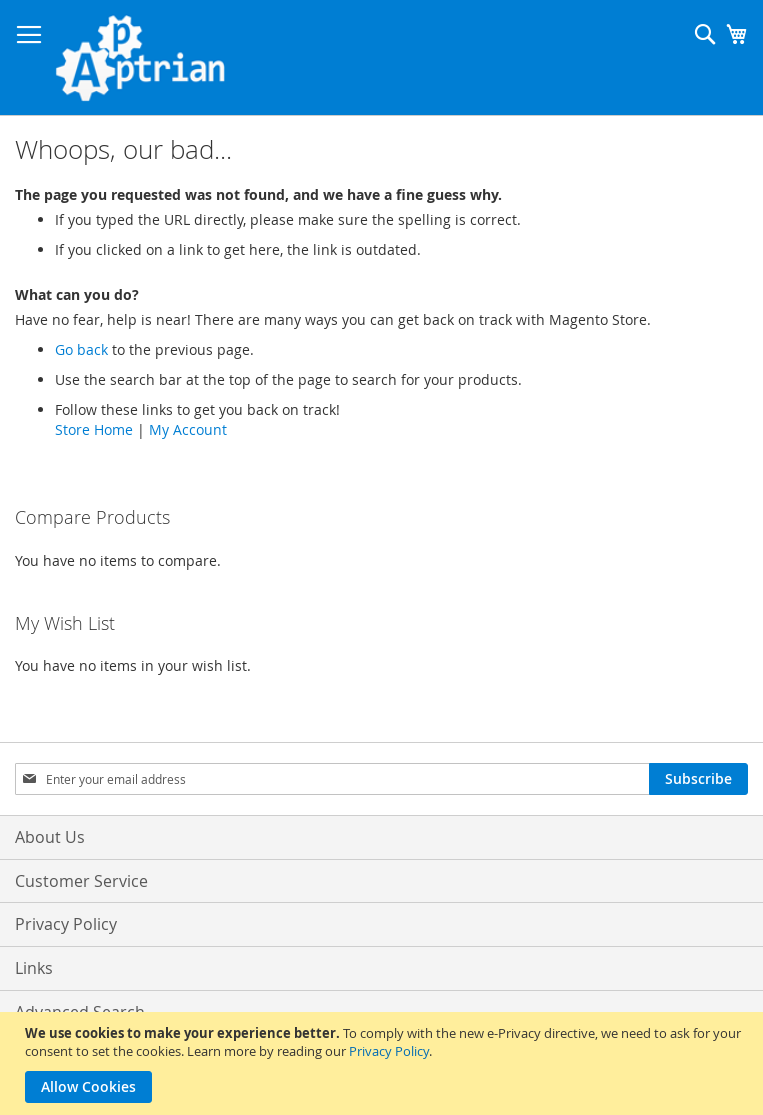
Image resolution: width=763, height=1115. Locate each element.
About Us (50, 837)
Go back (81, 349)
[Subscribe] (698, 779)
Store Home (94, 429)
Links (34, 968)
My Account (188, 429)
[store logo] (140, 58)
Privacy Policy (389, 1051)
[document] (384, 1063)
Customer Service (81, 881)
